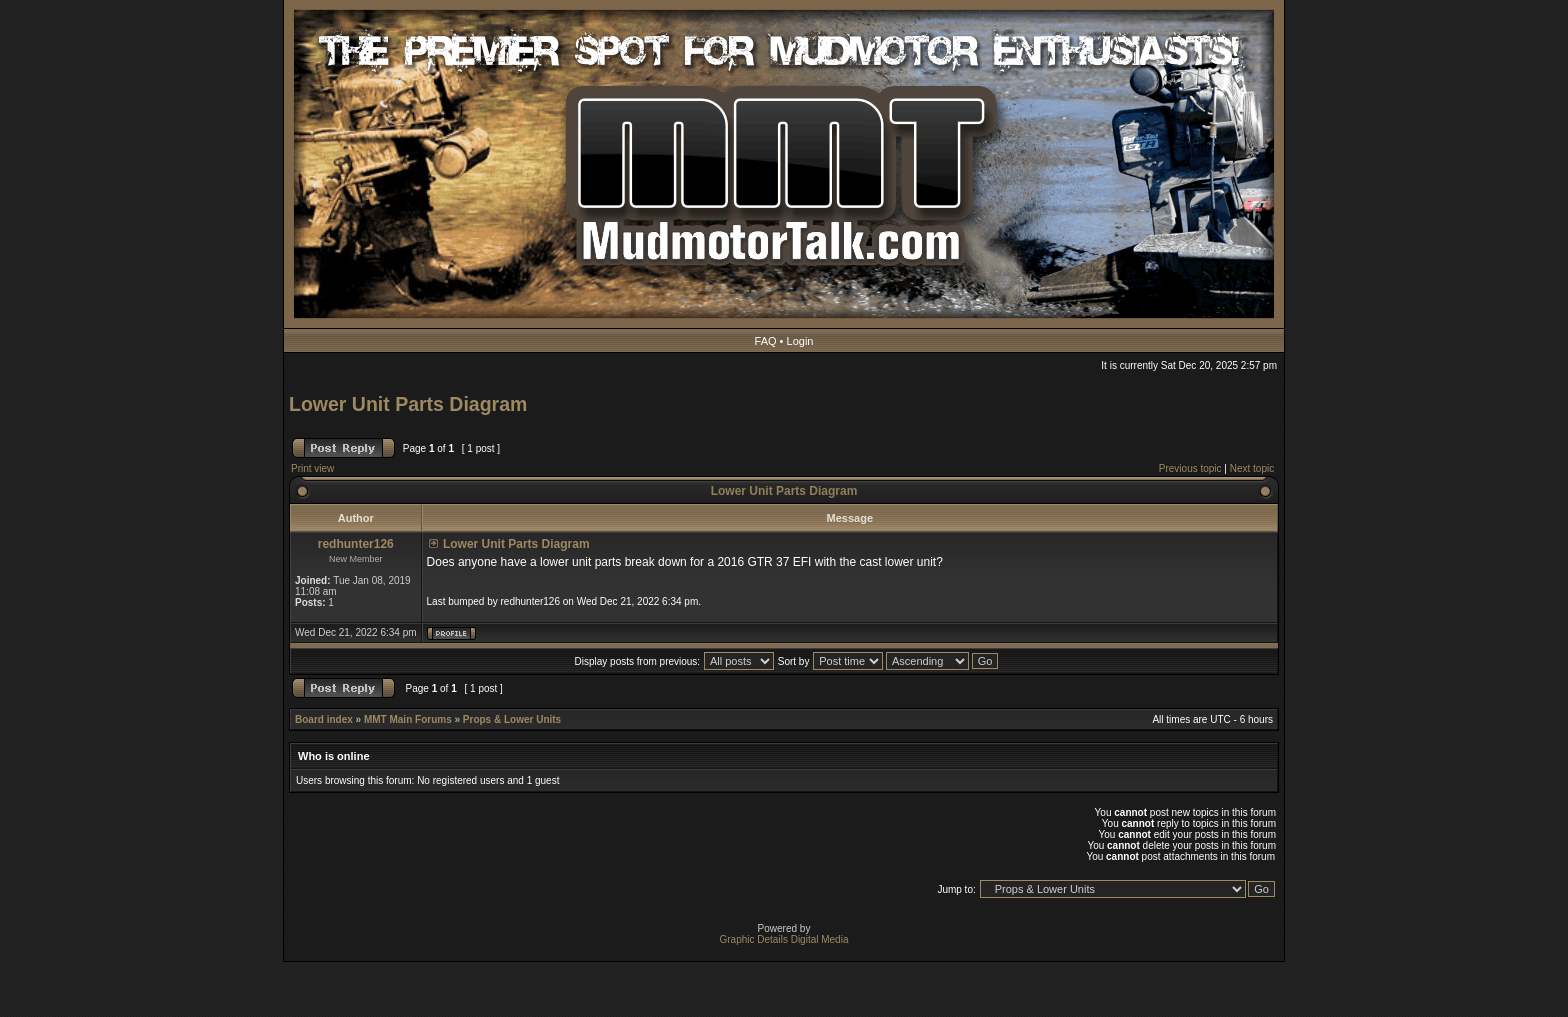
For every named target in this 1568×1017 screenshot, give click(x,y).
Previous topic (1190, 468)
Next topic (1252, 468)
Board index (324, 719)
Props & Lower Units (512, 719)
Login (800, 341)
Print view (312, 468)
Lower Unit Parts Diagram (408, 404)
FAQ (766, 341)
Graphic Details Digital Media (784, 939)
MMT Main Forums (408, 719)
